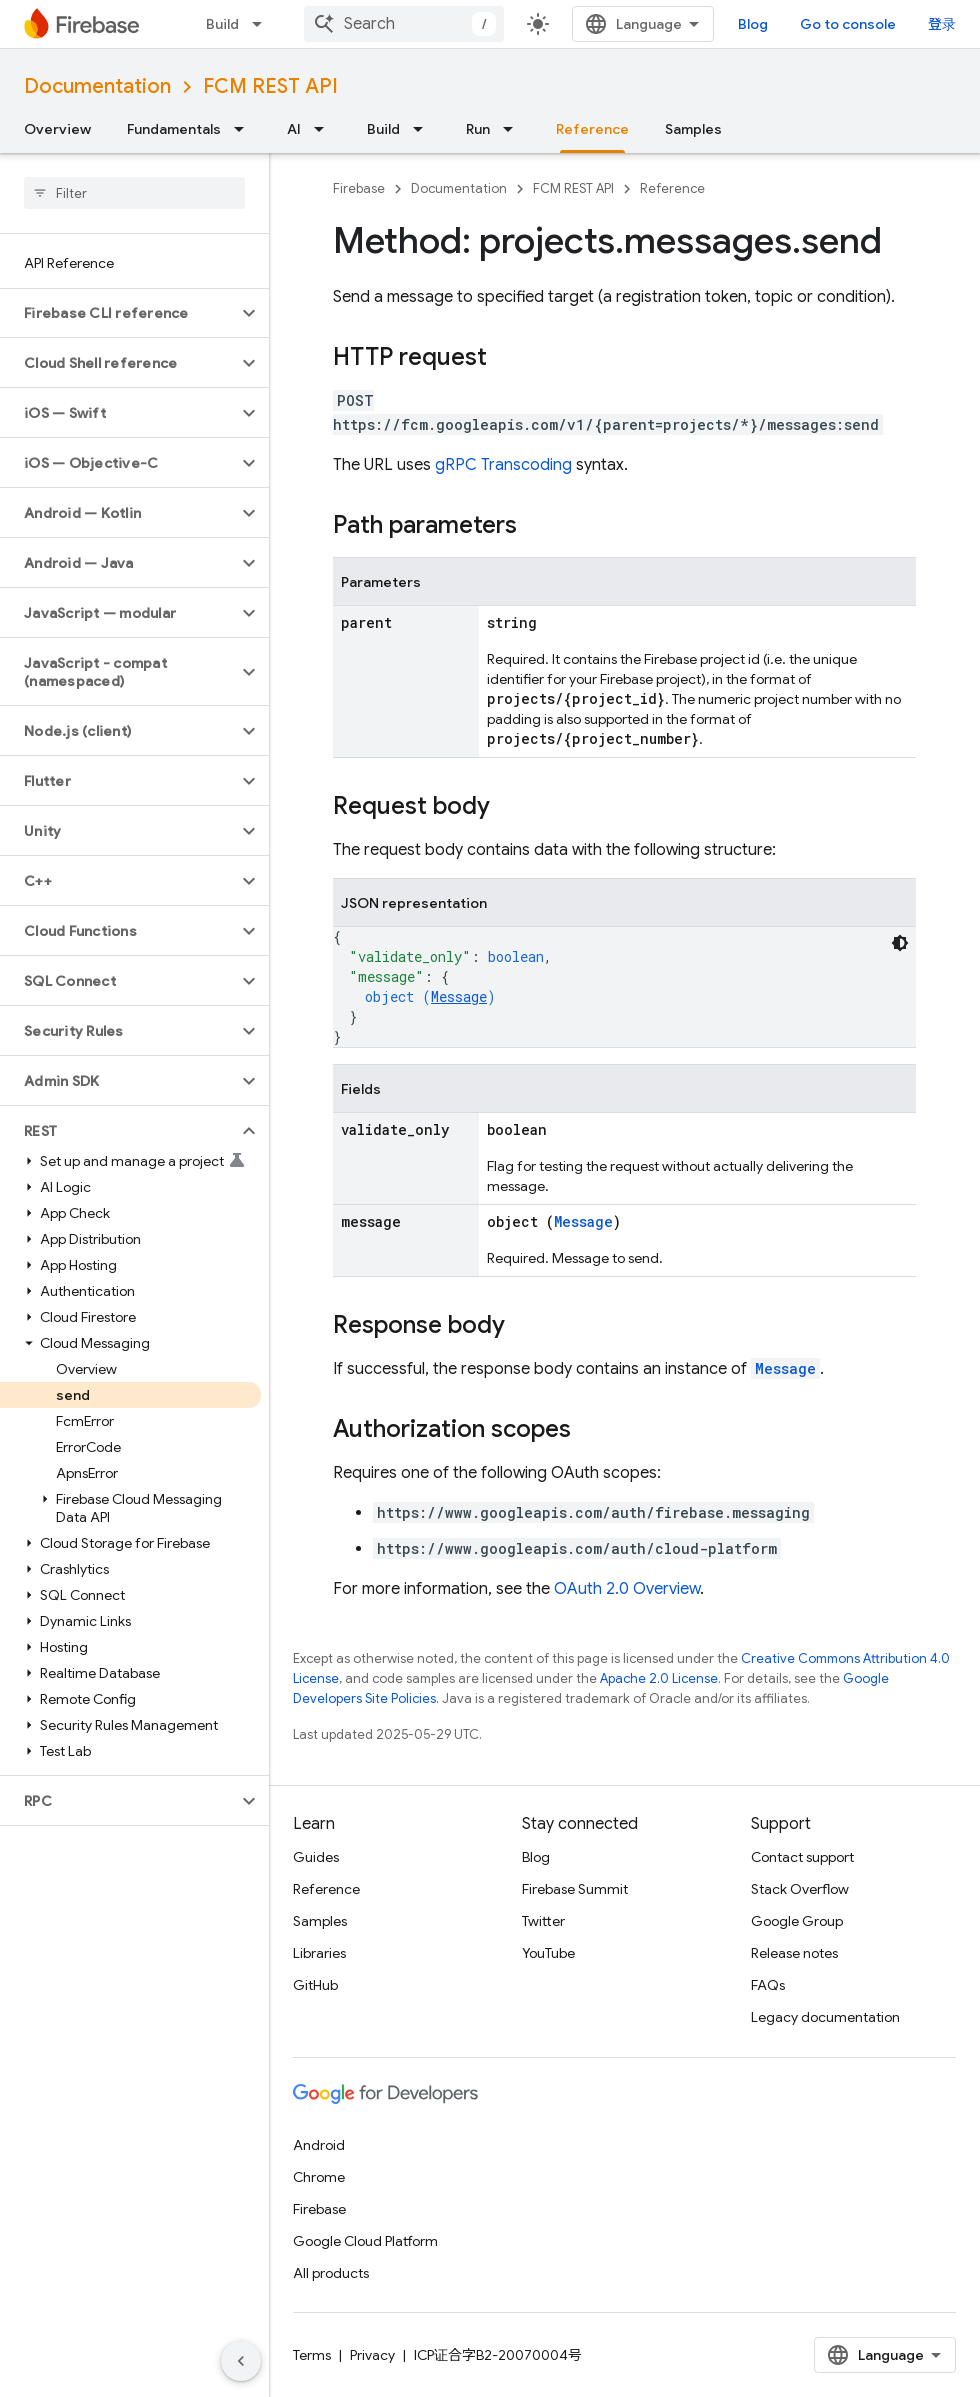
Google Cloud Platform (365, 2241)
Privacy (372, 2355)
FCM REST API (270, 86)
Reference (672, 188)
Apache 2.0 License (659, 1678)
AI (294, 129)
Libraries (319, 1953)
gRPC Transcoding (503, 465)
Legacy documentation (825, 2017)
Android (319, 2145)
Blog (753, 24)
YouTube (548, 1953)
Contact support (802, 1857)
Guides (316, 1857)
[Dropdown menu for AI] (325, 129)
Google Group (797, 1921)
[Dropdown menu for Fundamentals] (245, 129)
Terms (312, 2355)
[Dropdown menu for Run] (514, 129)
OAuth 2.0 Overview (627, 1589)
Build (222, 24)
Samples (693, 129)
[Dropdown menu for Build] (263, 24)
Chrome (319, 2177)
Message (459, 996)
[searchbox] (134, 193)
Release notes (794, 1953)
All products (331, 2273)
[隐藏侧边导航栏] (241, 2361)
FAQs (768, 1985)
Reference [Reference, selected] (592, 129)
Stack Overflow (800, 1889)
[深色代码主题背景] (900, 943)
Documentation (97, 86)
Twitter (543, 1921)
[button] (118, 313)
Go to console (848, 24)
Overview (57, 129)
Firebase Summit (575, 1889)
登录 (942, 24)
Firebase (359, 188)
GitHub (315, 1985)
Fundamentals (174, 129)
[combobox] (404, 24)
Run (478, 129)
